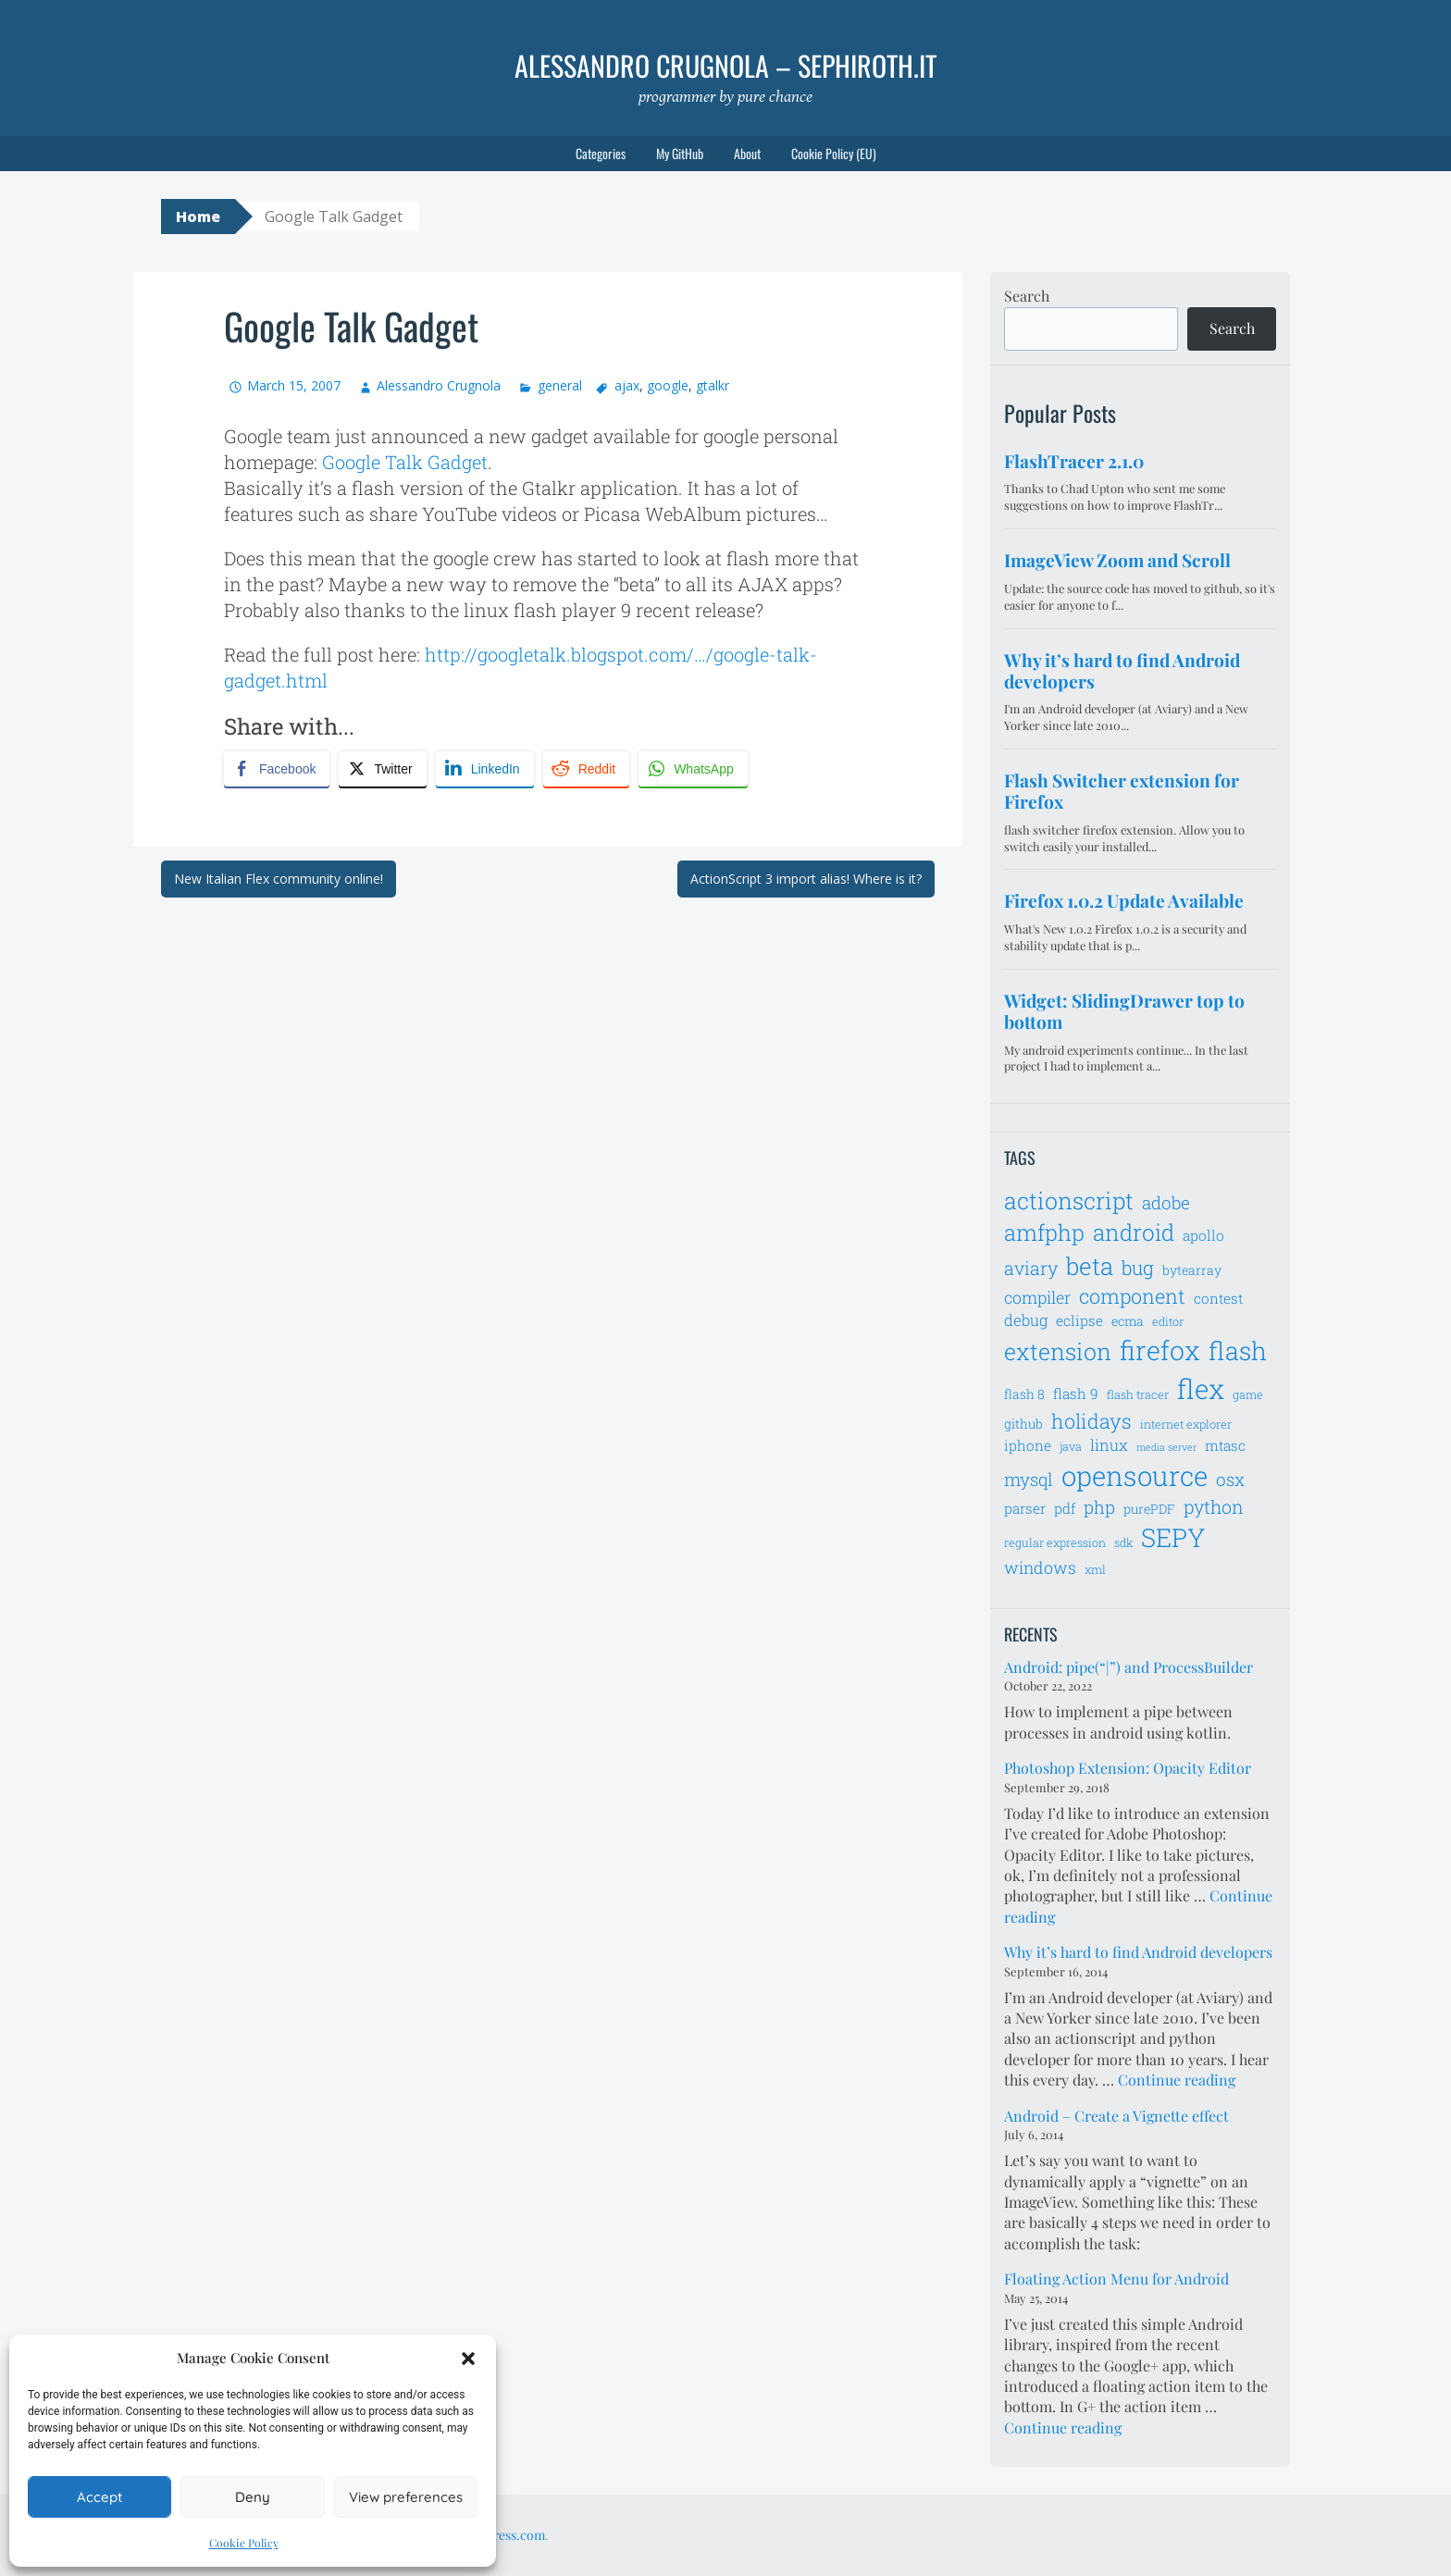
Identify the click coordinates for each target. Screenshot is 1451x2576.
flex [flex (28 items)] (1200, 1388)
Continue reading (1176, 2079)
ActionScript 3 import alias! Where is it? (806, 878)
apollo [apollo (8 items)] (1203, 1235)
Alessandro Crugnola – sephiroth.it (725, 65)
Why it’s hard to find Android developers (1138, 1952)
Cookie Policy (244, 2542)
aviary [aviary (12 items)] (1031, 1268)
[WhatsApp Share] (693, 768)
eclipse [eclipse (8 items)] (1079, 1320)
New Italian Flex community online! (278, 878)
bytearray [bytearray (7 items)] (1192, 1270)
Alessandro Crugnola (439, 385)
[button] (468, 2358)
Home (198, 216)
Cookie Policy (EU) (833, 153)
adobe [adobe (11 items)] (1166, 1202)
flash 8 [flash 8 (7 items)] (1024, 1394)
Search (1026, 295)
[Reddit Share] (586, 768)
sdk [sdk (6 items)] (1123, 1542)
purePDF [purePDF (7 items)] (1149, 1508)
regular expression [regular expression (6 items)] (1055, 1542)
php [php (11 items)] (1099, 1506)
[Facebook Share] (276, 768)
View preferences (406, 2497)
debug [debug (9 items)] (1026, 1320)
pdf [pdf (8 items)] (1064, 1508)
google (667, 385)
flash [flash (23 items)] (1238, 1350)
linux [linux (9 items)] (1109, 1445)
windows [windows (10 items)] (1040, 1567)
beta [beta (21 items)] (1089, 1266)
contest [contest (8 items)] (1218, 1298)
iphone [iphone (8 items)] (1027, 1445)
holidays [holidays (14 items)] (1091, 1420)
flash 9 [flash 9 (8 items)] (1075, 1393)
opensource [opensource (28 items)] (1134, 1475)
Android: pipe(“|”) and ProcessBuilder (1128, 1667)
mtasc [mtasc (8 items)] (1225, 1445)
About (747, 153)
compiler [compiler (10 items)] (1037, 1297)
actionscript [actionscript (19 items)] (1069, 1200)
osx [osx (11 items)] (1230, 1479)
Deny (252, 2497)
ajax (626, 385)
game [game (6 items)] (1248, 1394)
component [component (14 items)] (1132, 1295)
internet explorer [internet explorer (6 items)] (1186, 1424)
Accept (99, 2497)
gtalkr (712, 385)
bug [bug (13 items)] (1138, 1268)
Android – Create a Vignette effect (1116, 2115)
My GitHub (679, 153)
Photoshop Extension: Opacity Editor (1127, 1767)
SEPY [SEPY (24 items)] (1173, 1537)
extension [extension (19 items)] (1057, 1351)
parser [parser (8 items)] (1025, 1508)
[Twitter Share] (382, 768)
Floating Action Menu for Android (1116, 2278)
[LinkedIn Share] (485, 768)
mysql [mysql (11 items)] (1028, 1479)
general (560, 385)
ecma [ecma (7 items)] (1127, 1321)
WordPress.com (499, 2535)
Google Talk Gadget (405, 462)
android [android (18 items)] (1133, 1232)
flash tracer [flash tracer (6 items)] (1138, 1394)
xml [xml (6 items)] (1095, 1569)
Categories (601, 153)
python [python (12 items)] (1214, 1506)
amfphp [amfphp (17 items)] (1044, 1232)
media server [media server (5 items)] (1166, 1447)
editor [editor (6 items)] (1168, 1321)
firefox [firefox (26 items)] (1160, 1350)
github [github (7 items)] (1023, 1423)
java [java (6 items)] (1071, 1446)
